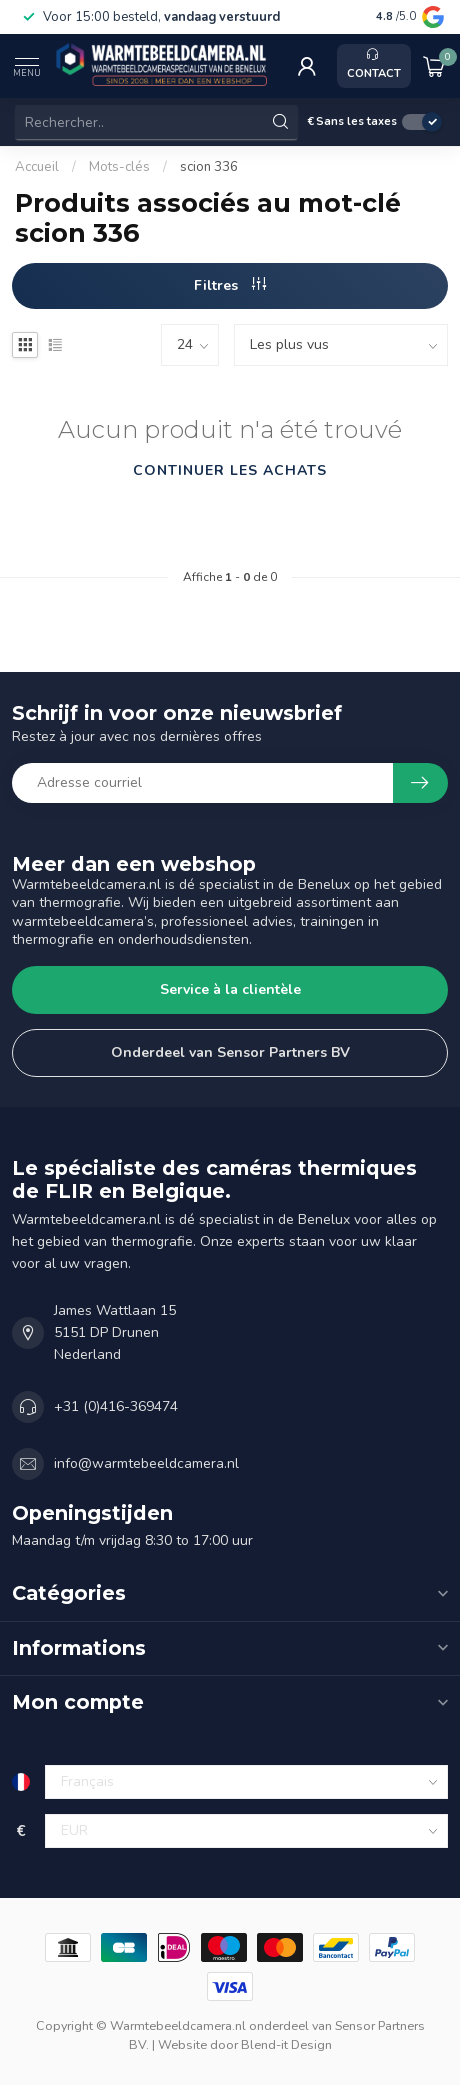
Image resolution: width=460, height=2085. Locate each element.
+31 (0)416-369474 (116, 1406)
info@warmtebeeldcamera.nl (146, 1463)
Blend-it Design (286, 2044)
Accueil (37, 167)
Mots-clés (119, 167)
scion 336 (209, 167)
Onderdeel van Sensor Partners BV (230, 1052)
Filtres (230, 285)
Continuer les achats (230, 470)
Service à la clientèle (230, 989)
